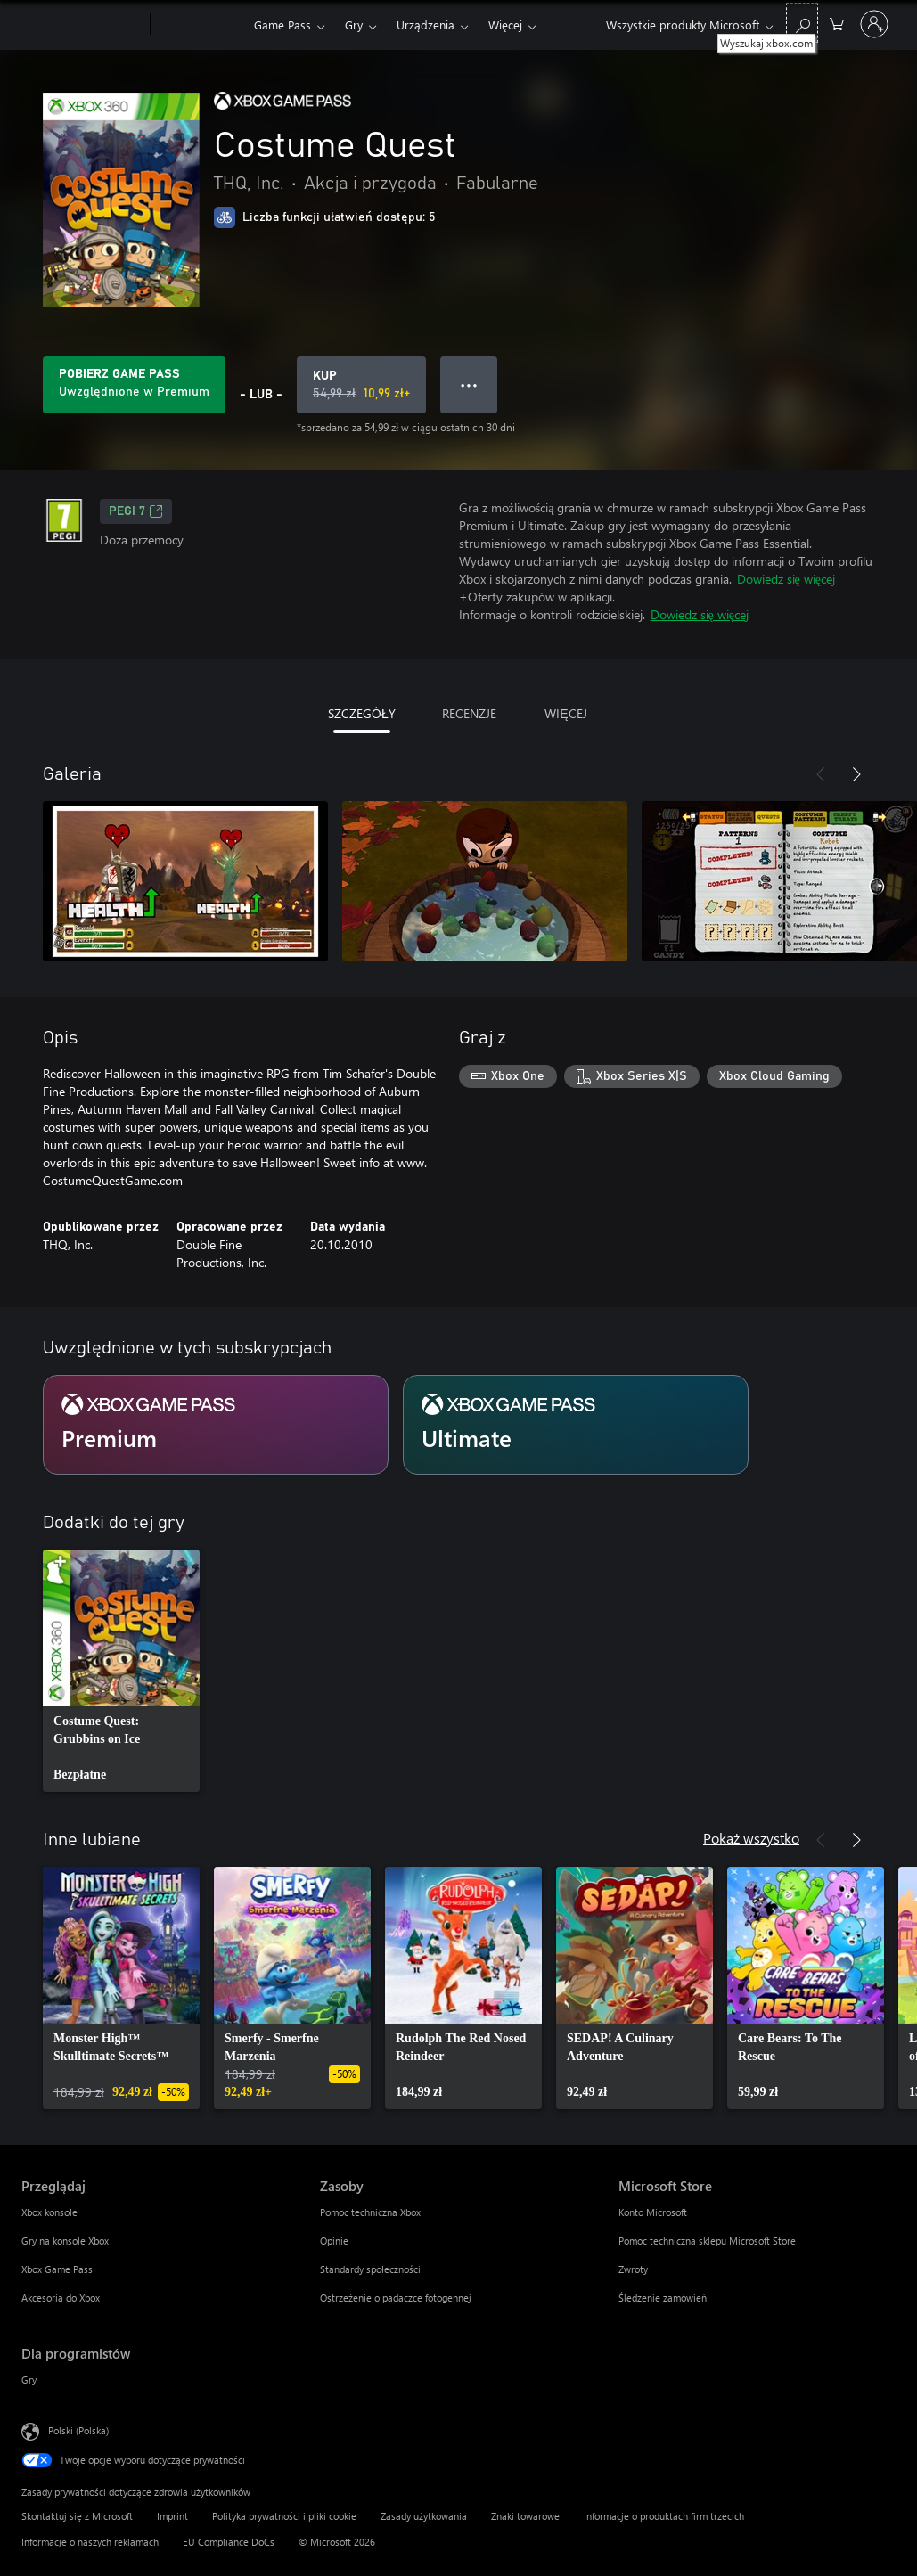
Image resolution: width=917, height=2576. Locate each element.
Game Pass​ (282, 24)
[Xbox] (200, 25)
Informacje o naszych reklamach (90, 2541)
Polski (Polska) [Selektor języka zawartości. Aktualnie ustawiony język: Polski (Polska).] (78, 2430)
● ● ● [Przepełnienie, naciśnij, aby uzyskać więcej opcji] (469, 384)
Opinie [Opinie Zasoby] (334, 2240)
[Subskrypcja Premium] (216, 1425)
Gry (354, 24)
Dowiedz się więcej (786, 578)
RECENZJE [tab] (469, 713)
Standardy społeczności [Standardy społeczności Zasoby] (370, 2269)
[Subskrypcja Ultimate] (576, 1425)
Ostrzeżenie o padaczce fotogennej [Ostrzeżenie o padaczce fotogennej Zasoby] (395, 2297)
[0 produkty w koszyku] (837, 23)
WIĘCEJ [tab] (565, 713)
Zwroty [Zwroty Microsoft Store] (633, 2269)
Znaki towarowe (525, 2516)
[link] (121, 1671)
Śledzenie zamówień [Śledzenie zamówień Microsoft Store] (662, 2297)
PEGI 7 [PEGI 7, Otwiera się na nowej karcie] (136, 511)
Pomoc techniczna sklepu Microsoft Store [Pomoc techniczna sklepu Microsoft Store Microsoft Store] (707, 2240)
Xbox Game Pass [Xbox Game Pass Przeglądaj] (57, 2269)
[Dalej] (856, 774)
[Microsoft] (82, 25)
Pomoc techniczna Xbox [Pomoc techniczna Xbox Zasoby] (370, 2212)
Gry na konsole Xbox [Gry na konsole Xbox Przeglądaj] (65, 2240)
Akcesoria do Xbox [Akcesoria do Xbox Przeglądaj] (60, 2297)
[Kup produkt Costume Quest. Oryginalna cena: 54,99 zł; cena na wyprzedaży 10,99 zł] (361, 384)
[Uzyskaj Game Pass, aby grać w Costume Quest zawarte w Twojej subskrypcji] (134, 384)
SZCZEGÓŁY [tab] (362, 713)
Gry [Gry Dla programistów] (29, 2379)
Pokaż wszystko (751, 1837)
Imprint (172, 2516)
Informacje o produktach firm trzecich (664, 2516)
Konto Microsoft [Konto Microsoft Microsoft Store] (652, 2212)
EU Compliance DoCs (228, 2541)
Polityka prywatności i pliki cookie (284, 2516)
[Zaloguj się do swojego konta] (874, 24)
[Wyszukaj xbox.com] (802, 23)
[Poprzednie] (821, 774)
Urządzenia (425, 24)
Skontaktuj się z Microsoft (77, 2516)
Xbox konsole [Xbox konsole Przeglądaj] (49, 2212)
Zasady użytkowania (424, 2516)
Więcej (505, 24)
